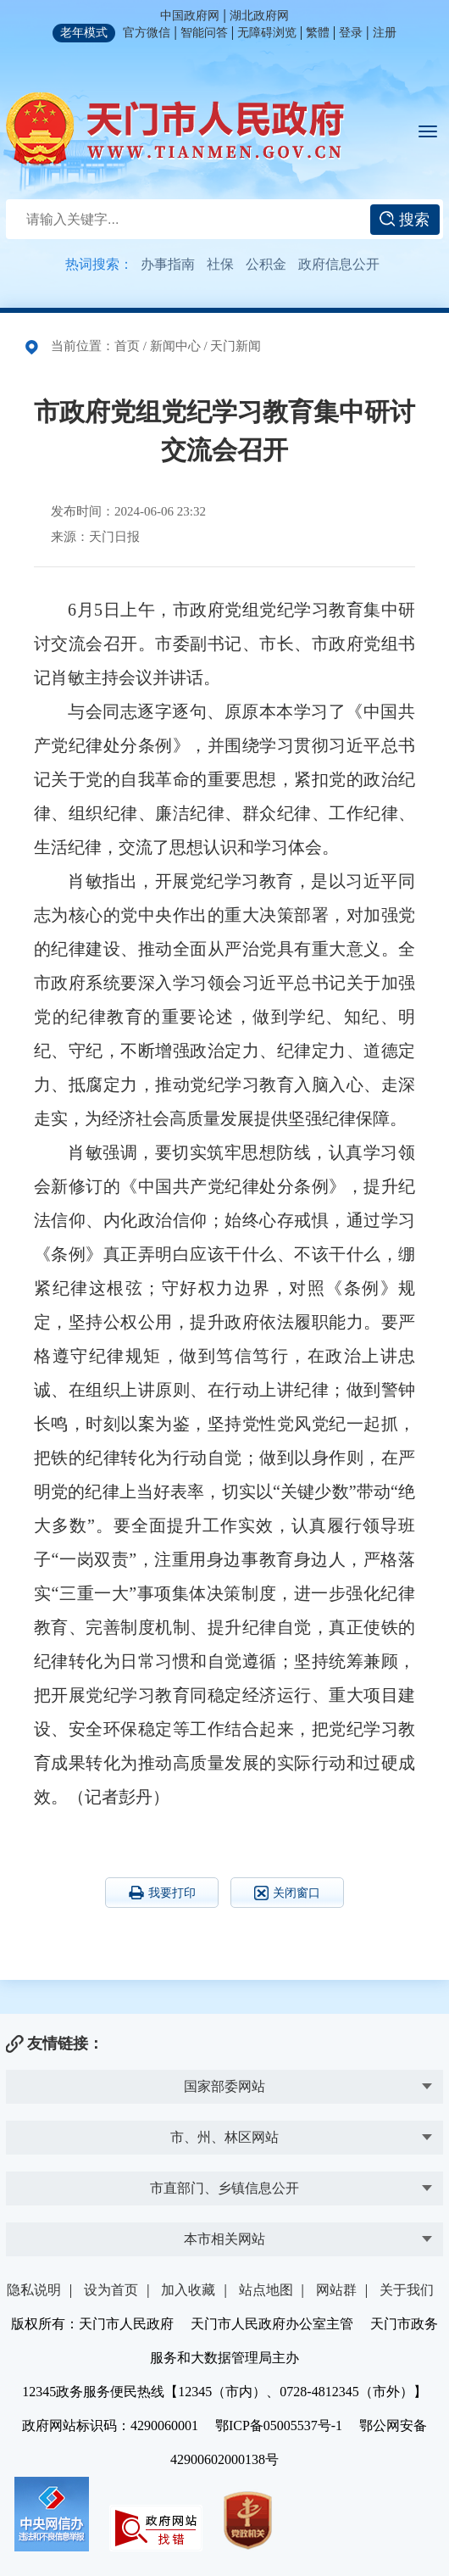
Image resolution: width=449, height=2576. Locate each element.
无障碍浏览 (267, 32)
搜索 (405, 219)
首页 (127, 346)
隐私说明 (34, 2290)
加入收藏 (188, 2290)
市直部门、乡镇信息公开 (224, 2188)
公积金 (266, 264)
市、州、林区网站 (224, 2137)
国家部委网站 (224, 2086)
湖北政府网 (259, 15)
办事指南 (168, 264)
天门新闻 (235, 346)
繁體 (318, 32)
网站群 (336, 2290)
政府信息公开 (339, 264)
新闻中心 (175, 346)
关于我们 (407, 2290)
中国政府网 (189, 15)
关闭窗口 (287, 1893)
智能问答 (204, 32)
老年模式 (84, 32)
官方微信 (146, 32)
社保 (220, 264)
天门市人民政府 (175, 128)
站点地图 (266, 2290)
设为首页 (111, 2290)
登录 (351, 32)
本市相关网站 (224, 2239)
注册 (384, 32)
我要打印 (162, 1892)
